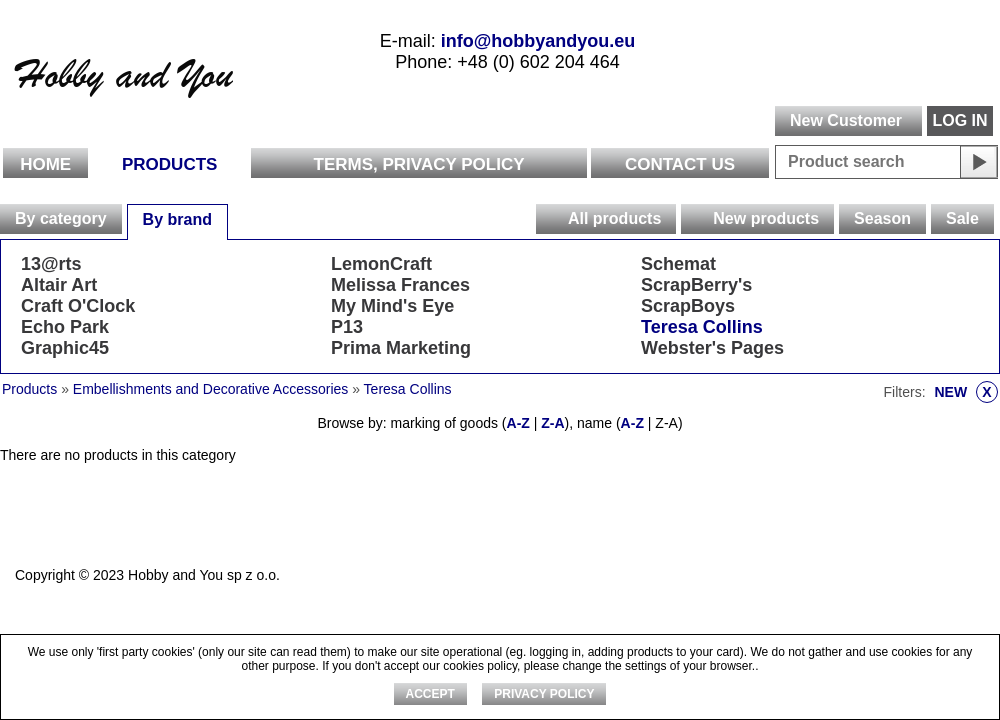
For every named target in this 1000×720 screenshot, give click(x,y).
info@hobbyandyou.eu (538, 41)
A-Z (518, 423)
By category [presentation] (61, 218)
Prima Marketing (401, 348)
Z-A (552, 423)
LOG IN (959, 120)
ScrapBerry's (696, 285)
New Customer (846, 120)
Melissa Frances (400, 285)
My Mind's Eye (392, 306)
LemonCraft (381, 264)
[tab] (61, 219)
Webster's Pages (712, 348)
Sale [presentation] (962, 218)
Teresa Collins (702, 327)
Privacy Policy (544, 694)
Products (169, 164)
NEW (966, 392)
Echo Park (65, 327)
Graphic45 (65, 348)
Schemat (678, 264)
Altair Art (59, 285)
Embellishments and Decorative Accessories (212, 389)
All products (614, 218)
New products (766, 218)
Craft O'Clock (78, 306)
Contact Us (680, 164)
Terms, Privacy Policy (419, 164)
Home (45, 164)
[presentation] (551, 219)
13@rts (51, 264)
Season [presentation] (882, 218)
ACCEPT (430, 694)
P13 (347, 327)
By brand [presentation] (177, 219)
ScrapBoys (688, 306)
